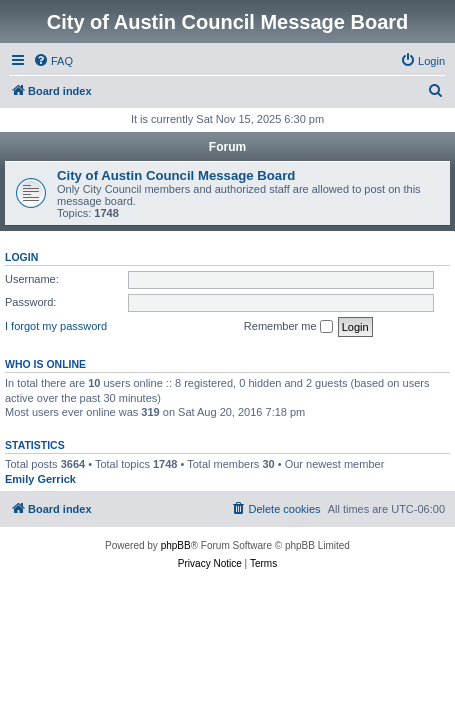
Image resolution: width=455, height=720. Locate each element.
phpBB (176, 545)
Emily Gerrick (40, 479)
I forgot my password (56, 326)
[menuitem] (53, 61)
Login (21, 257)
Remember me (288, 327)
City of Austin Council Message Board (176, 175)
